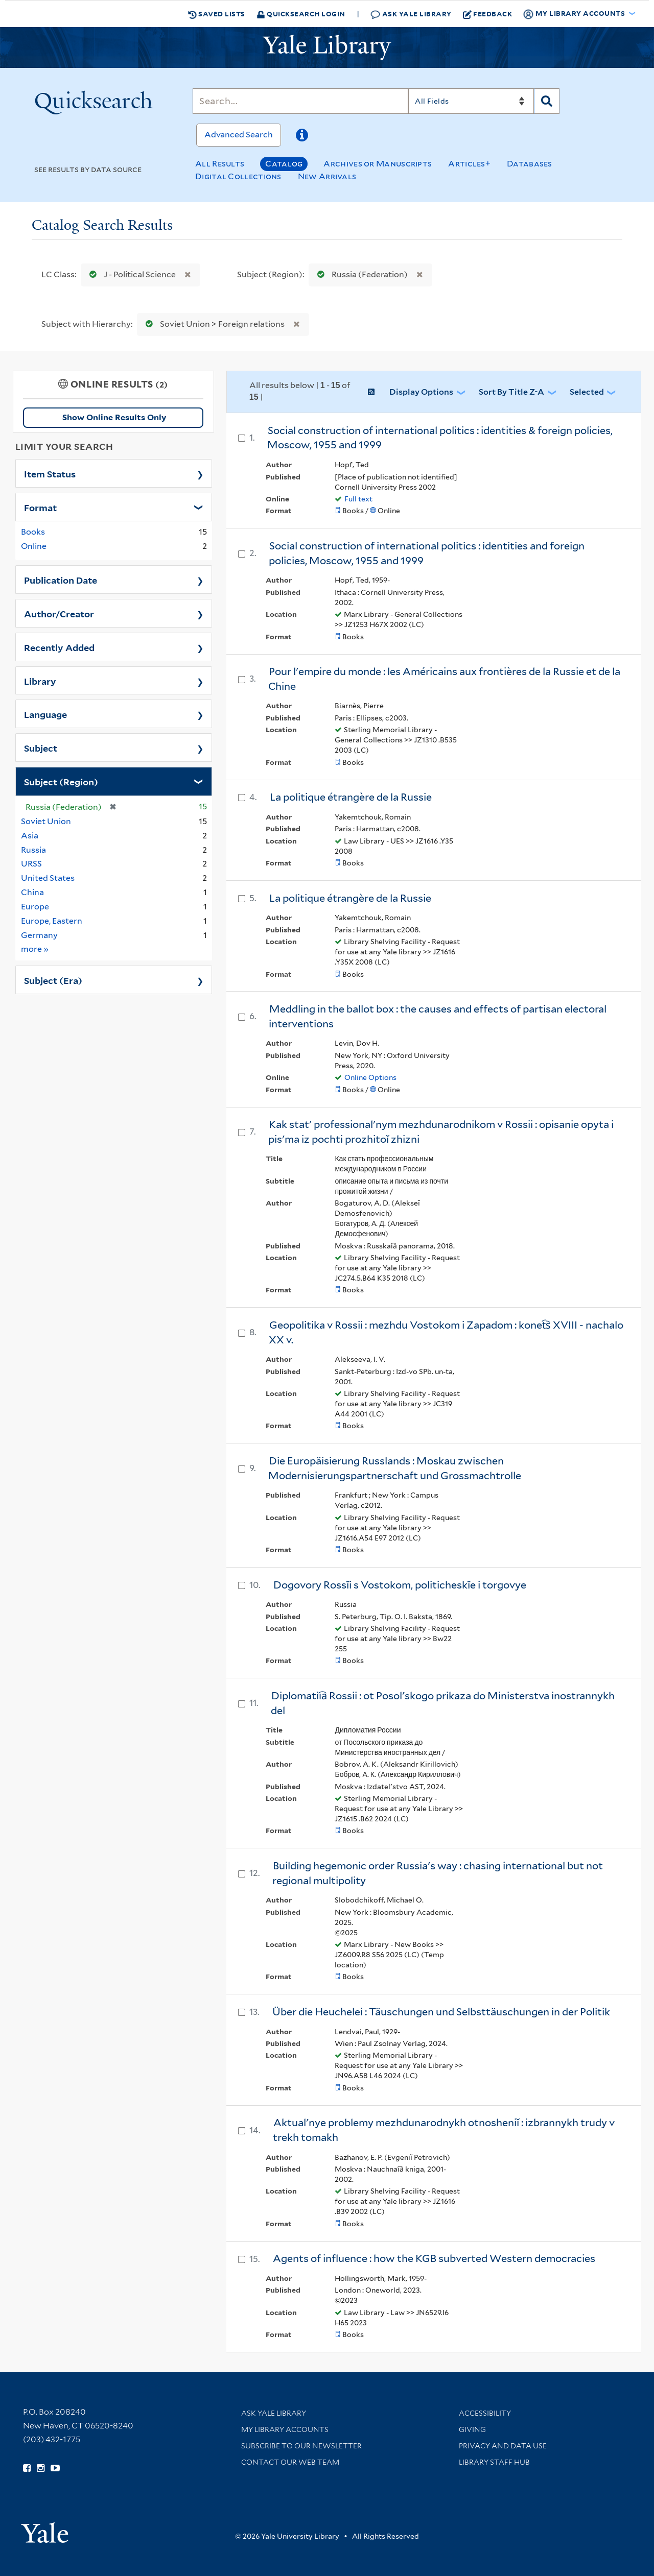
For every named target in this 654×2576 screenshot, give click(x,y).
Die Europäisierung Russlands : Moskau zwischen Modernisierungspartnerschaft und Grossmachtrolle (394, 1468)
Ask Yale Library (411, 14)
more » (35, 948)
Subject (40, 747)
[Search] (300, 101)
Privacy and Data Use (503, 2446)
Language (45, 714)
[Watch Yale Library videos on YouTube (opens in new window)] (55, 2468)
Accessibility (485, 2413)
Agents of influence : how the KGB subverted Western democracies (434, 2258)
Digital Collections (238, 176)
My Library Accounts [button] (574, 13)
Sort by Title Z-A (511, 392)
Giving (472, 2429)
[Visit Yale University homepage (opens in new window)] (45, 2529)
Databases (529, 163)
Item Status (50, 473)
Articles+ (469, 163)
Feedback (487, 14)
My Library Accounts (285, 2429)
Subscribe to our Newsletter (301, 2446)
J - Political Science (130, 274)
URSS (31, 864)
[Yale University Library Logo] (327, 47)
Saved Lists (216, 14)
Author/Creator (59, 613)
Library (40, 681)
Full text (358, 499)
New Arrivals (327, 176)
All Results (219, 163)
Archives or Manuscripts (377, 163)
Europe (35, 906)
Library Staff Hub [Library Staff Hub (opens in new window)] (494, 2462)
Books (33, 532)
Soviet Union (46, 821)
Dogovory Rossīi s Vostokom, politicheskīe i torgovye (399, 1585)
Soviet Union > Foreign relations (212, 324)
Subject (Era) (53, 980)
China (32, 892)
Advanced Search (238, 134)
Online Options (370, 1077)
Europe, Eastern (51, 921)
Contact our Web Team (290, 2462)
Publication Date (60, 579)
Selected (587, 392)
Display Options (421, 392)
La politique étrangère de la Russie (351, 797)
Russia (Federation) (360, 274)
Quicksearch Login (300, 13)
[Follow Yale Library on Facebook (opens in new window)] (27, 2468)
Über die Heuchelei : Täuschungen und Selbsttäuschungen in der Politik (441, 2012)
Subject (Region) (61, 781)
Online (33, 546)
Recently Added (59, 647)
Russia (33, 850)
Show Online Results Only (114, 417)
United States (48, 878)
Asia (29, 835)
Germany (39, 935)
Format (40, 507)
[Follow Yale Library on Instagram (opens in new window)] (40, 2468)
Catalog (283, 163)
